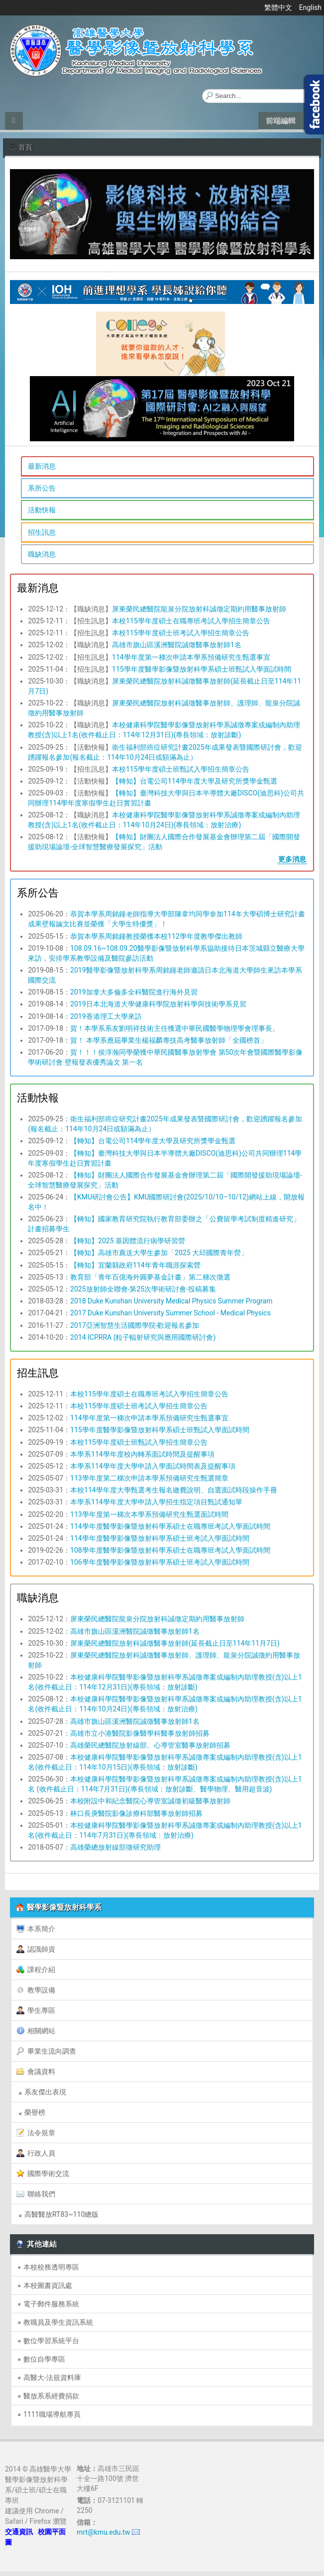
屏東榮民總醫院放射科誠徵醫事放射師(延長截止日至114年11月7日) (175, 1643)
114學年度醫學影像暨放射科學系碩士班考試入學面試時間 (159, 1538)
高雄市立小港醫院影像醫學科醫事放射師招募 (140, 1733)
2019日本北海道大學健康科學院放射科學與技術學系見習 (158, 1004)
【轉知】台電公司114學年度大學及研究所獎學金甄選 (194, 781)
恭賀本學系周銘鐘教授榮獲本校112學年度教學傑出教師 (156, 936)
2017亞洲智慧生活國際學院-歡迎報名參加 (134, 1325)
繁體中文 (279, 7)
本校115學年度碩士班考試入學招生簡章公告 (180, 633)
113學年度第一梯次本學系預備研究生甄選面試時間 (149, 1514)
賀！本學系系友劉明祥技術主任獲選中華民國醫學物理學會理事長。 (174, 1028)
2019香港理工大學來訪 (105, 1016)
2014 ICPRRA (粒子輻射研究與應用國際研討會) (143, 1337)
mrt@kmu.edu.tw (103, 2532)
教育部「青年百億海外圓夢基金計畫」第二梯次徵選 (150, 1277)
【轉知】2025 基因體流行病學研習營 (127, 1241)
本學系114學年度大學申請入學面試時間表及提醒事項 (152, 1466)
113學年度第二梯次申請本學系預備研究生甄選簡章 (149, 1478)
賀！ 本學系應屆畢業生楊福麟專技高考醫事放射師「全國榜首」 (168, 1040)
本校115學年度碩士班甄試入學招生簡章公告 (180, 769)
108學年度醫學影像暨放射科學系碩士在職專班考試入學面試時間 (170, 1550)
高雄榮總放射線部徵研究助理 (115, 1847)
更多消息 (292, 859)
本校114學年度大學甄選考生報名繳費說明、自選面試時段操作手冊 (173, 1490)
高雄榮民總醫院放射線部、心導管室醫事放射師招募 (150, 1745)
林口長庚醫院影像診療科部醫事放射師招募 (136, 1813)
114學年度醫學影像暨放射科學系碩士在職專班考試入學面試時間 (170, 1526)
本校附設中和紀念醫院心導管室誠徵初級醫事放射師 (150, 1801)
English (310, 7)
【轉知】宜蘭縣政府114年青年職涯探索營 (135, 1265)
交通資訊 (19, 2532)
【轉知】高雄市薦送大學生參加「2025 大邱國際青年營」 (159, 1253)
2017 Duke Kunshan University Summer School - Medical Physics (170, 1313)
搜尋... (202, 89)
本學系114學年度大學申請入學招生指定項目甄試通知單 (156, 1502)
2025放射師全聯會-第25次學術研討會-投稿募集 (143, 1289)
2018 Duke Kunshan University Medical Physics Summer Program (171, 1301)
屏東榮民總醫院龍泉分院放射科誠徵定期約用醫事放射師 (199, 609)
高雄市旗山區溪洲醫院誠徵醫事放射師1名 (176, 645)
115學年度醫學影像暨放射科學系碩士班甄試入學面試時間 (201, 669)
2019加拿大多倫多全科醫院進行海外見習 (133, 992)
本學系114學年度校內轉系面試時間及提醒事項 (142, 1454)
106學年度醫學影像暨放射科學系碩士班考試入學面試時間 (159, 1562)
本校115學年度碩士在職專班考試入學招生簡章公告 (191, 621)
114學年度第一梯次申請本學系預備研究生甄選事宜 (191, 657)
